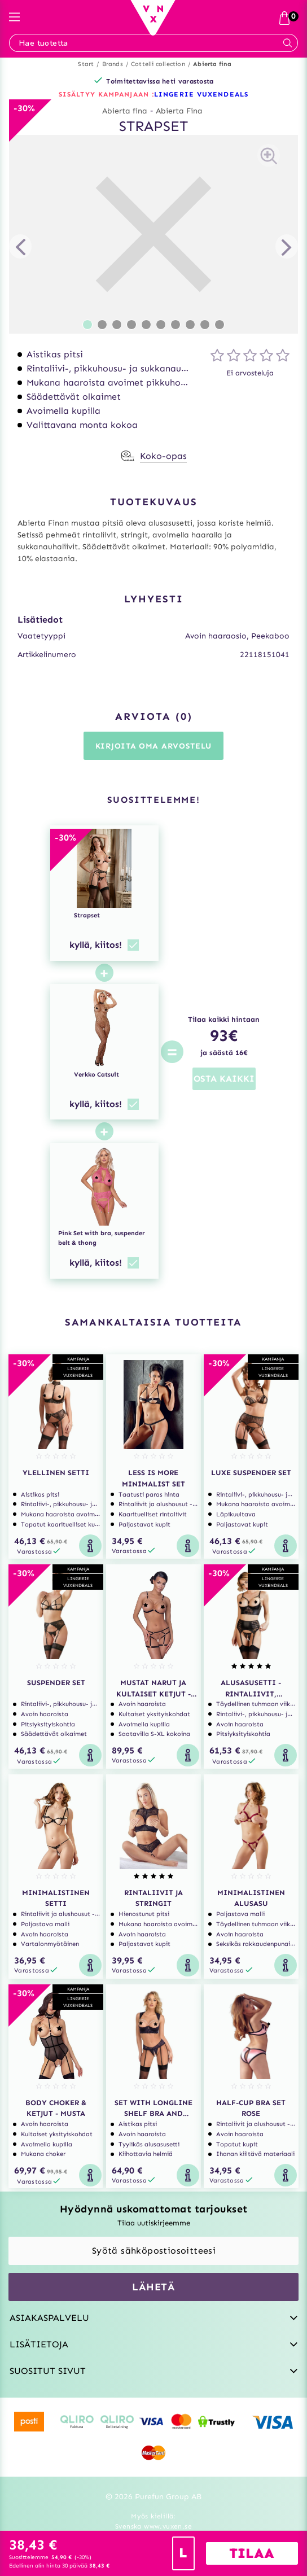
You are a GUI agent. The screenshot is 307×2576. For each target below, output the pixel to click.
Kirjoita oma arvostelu (153, 746)
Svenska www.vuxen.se (153, 2526)
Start (86, 64)
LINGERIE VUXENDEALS (201, 94)
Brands (112, 64)
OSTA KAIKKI (224, 1078)
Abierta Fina (179, 111)
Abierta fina (212, 64)
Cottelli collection (158, 64)
